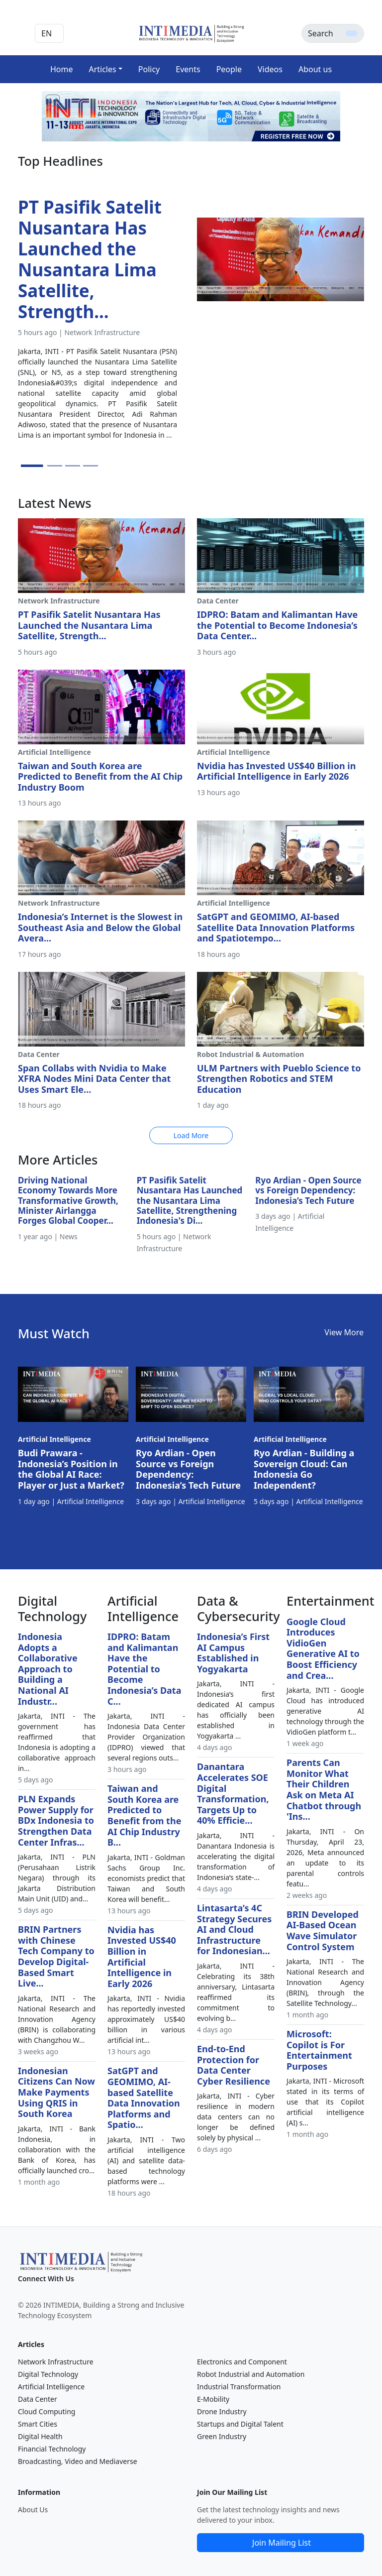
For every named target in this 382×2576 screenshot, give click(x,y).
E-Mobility (213, 2399)
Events (188, 69)
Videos (270, 69)
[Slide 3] (72, 465)
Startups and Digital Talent (240, 2424)
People (229, 69)
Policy (149, 69)
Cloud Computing (46, 2411)
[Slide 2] (54, 465)
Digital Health (40, 2436)
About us (315, 69)
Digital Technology (48, 2374)
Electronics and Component (242, 2361)
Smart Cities (37, 2424)
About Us (33, 2509)
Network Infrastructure (56, 2361)
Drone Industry (222, 2411)
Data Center (37, 2399)
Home (61, 69)
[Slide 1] (32, 465)
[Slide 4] (90, 465)
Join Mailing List (281, 2542)
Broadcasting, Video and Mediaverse (77, 2461)
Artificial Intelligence (51, 2386)
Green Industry (221, 2436)
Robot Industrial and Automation (250, 2374)
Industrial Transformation (239, 2386)
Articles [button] (102, 69)
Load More (191, 1135)
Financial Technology (52, 2449)
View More (344, 1332)
